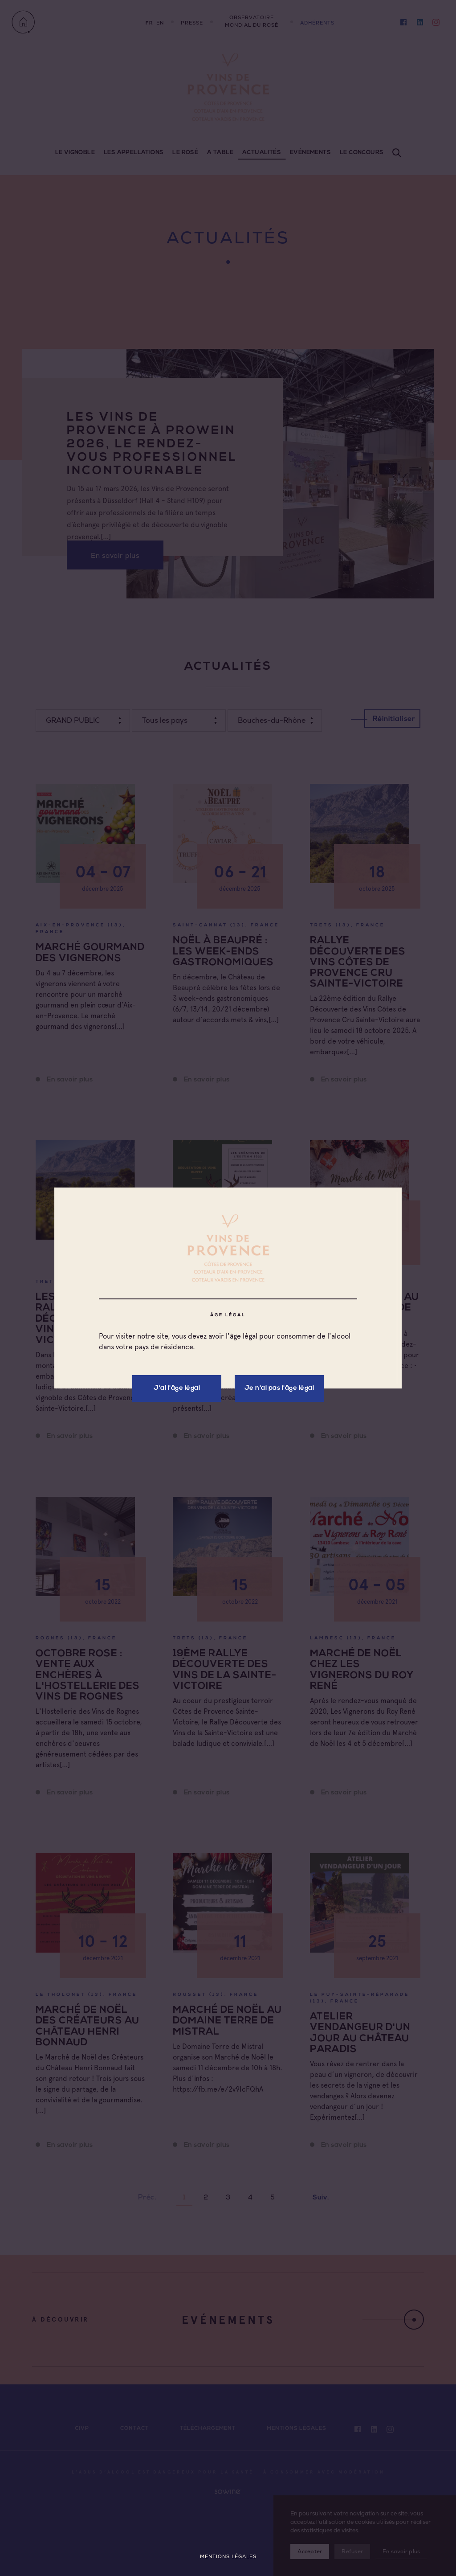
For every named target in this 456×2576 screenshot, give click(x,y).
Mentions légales (228, 2557)
